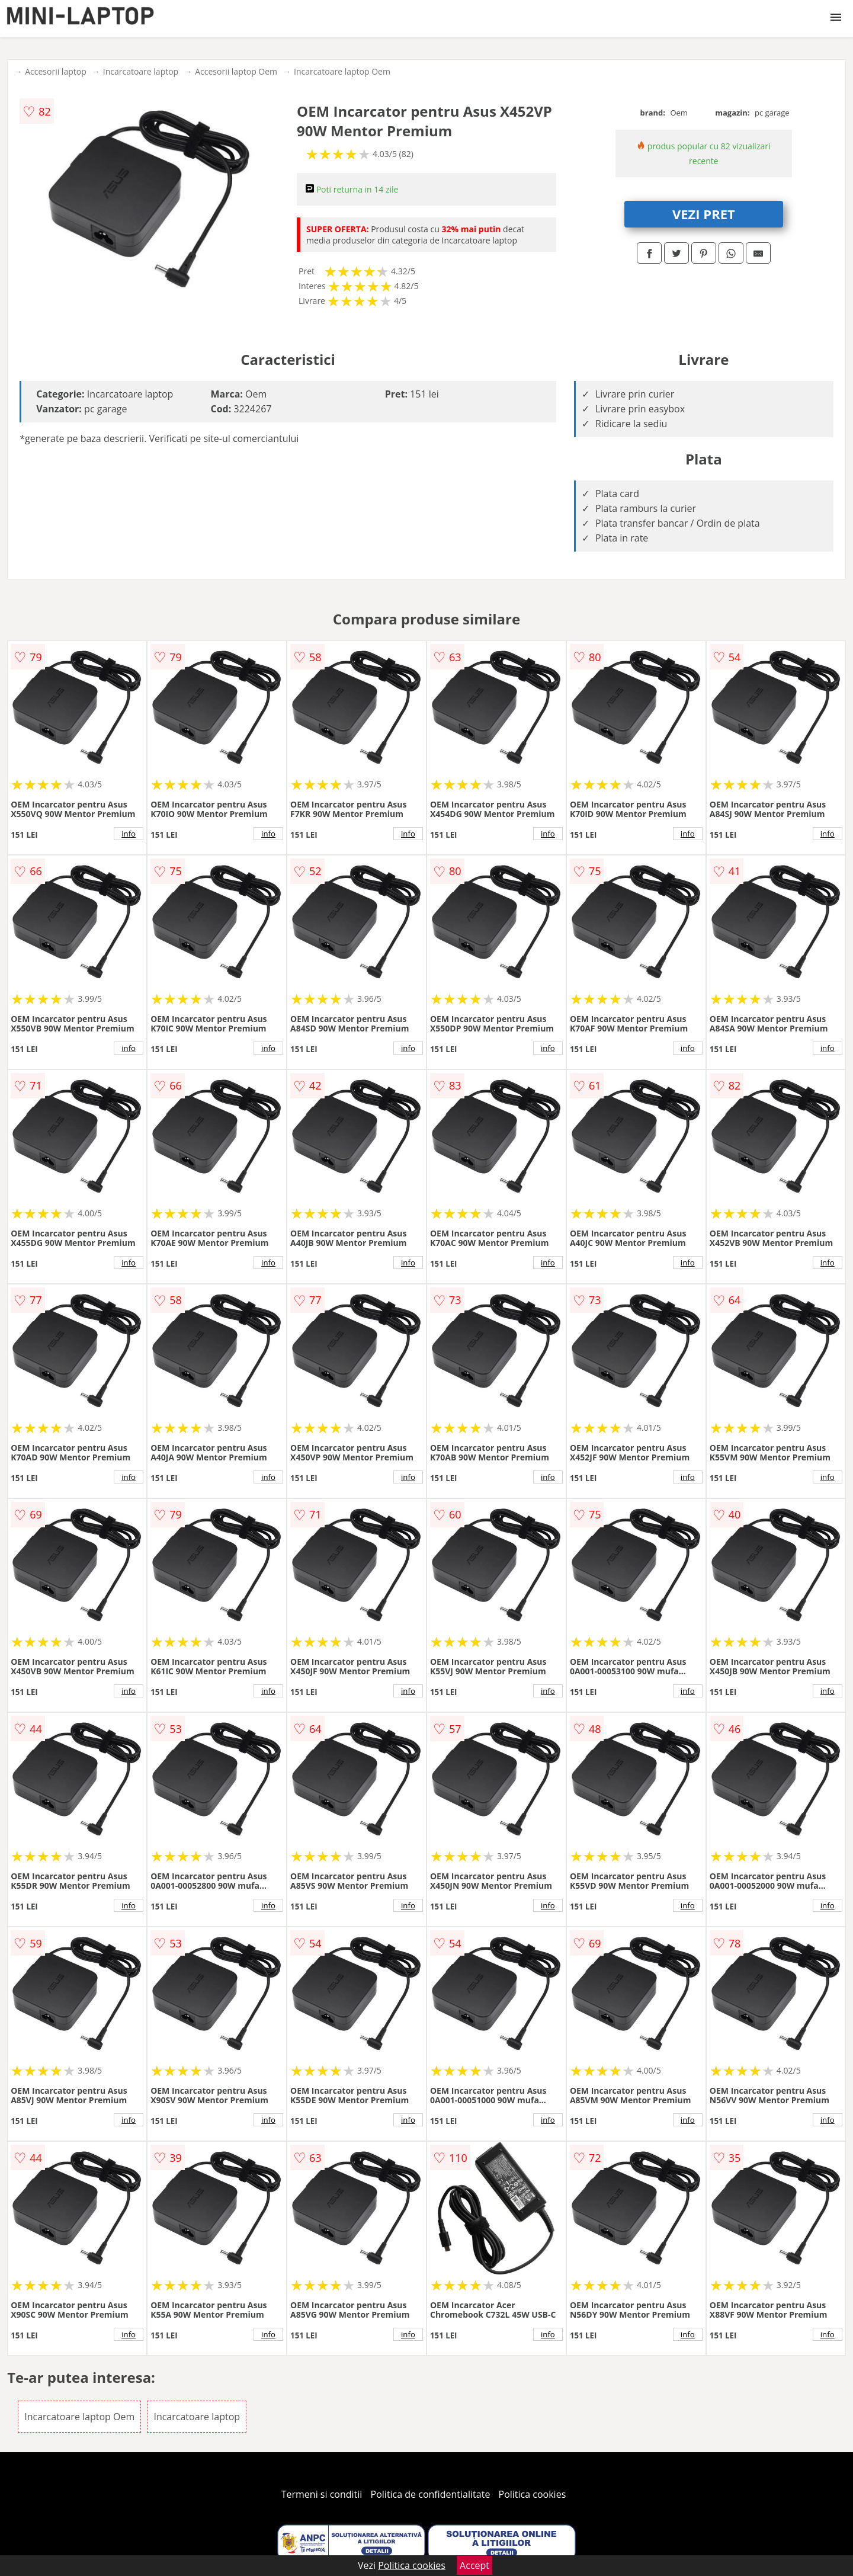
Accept (474, 2565)
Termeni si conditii (322, 2494)
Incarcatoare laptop (140, 71)
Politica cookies (532, 2494)
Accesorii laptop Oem (236, 71)
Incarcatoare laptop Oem (342, 71)
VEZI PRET (703, 214)
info (128, 833)
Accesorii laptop (55, 71)
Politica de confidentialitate (430, 2494)
